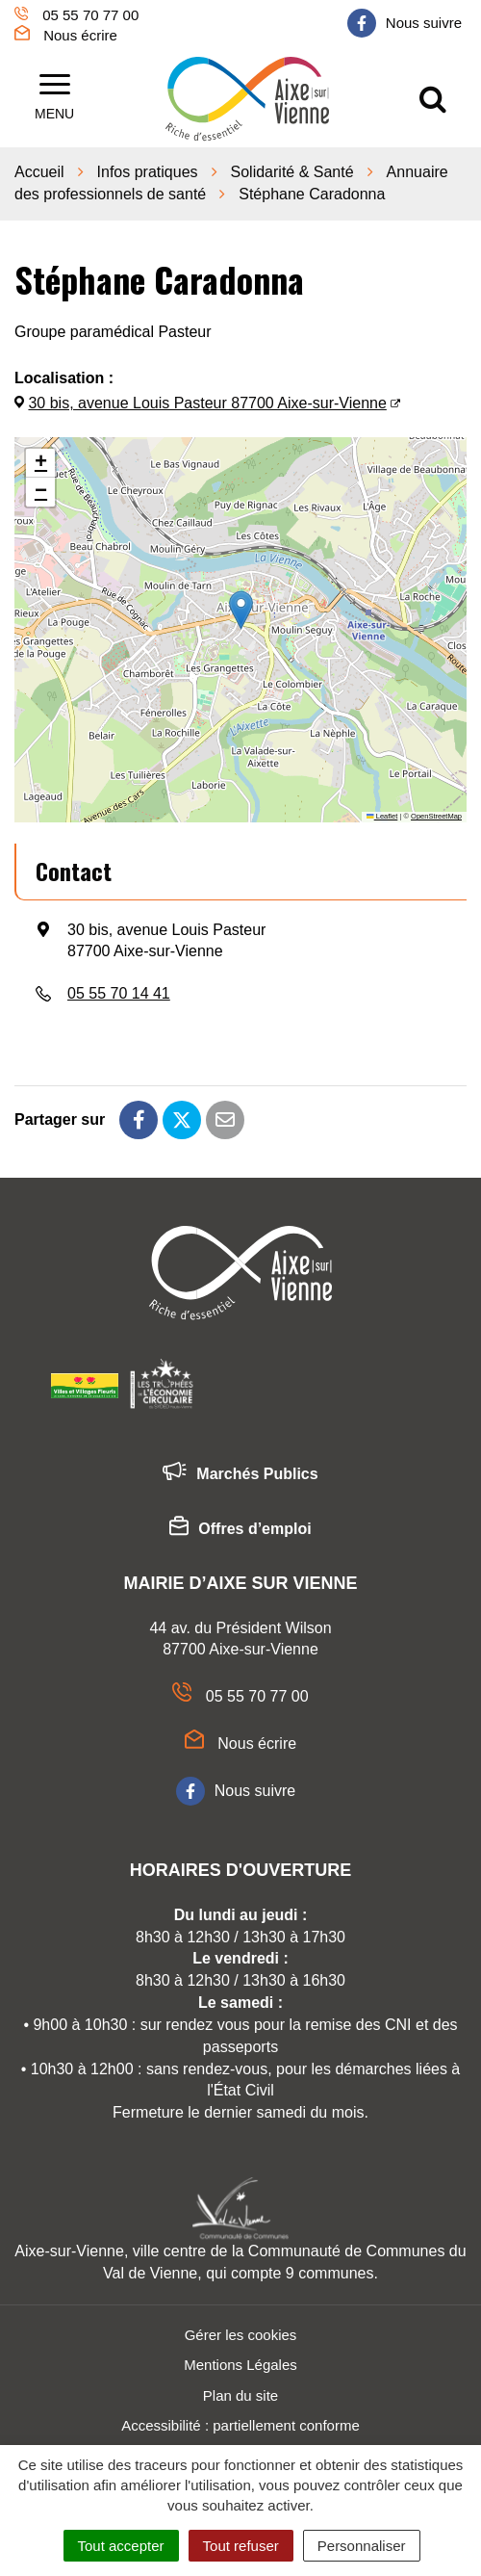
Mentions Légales (240, 2364)
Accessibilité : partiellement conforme (240, 2425)
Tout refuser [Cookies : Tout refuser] (241, 2545)
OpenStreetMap (436, 816)
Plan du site (240, 2395)
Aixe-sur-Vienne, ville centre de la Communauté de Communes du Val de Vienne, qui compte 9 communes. (240, 2262)
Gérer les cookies (241, 2335)
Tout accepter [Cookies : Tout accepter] (121, 2545)
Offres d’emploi (240, 1529)
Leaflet (382, 816)
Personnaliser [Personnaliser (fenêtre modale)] (361, 2545)
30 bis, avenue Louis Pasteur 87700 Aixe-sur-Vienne (207, 403)
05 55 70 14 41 (118, 993)
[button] (241, 610)
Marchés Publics (240, 1474)
